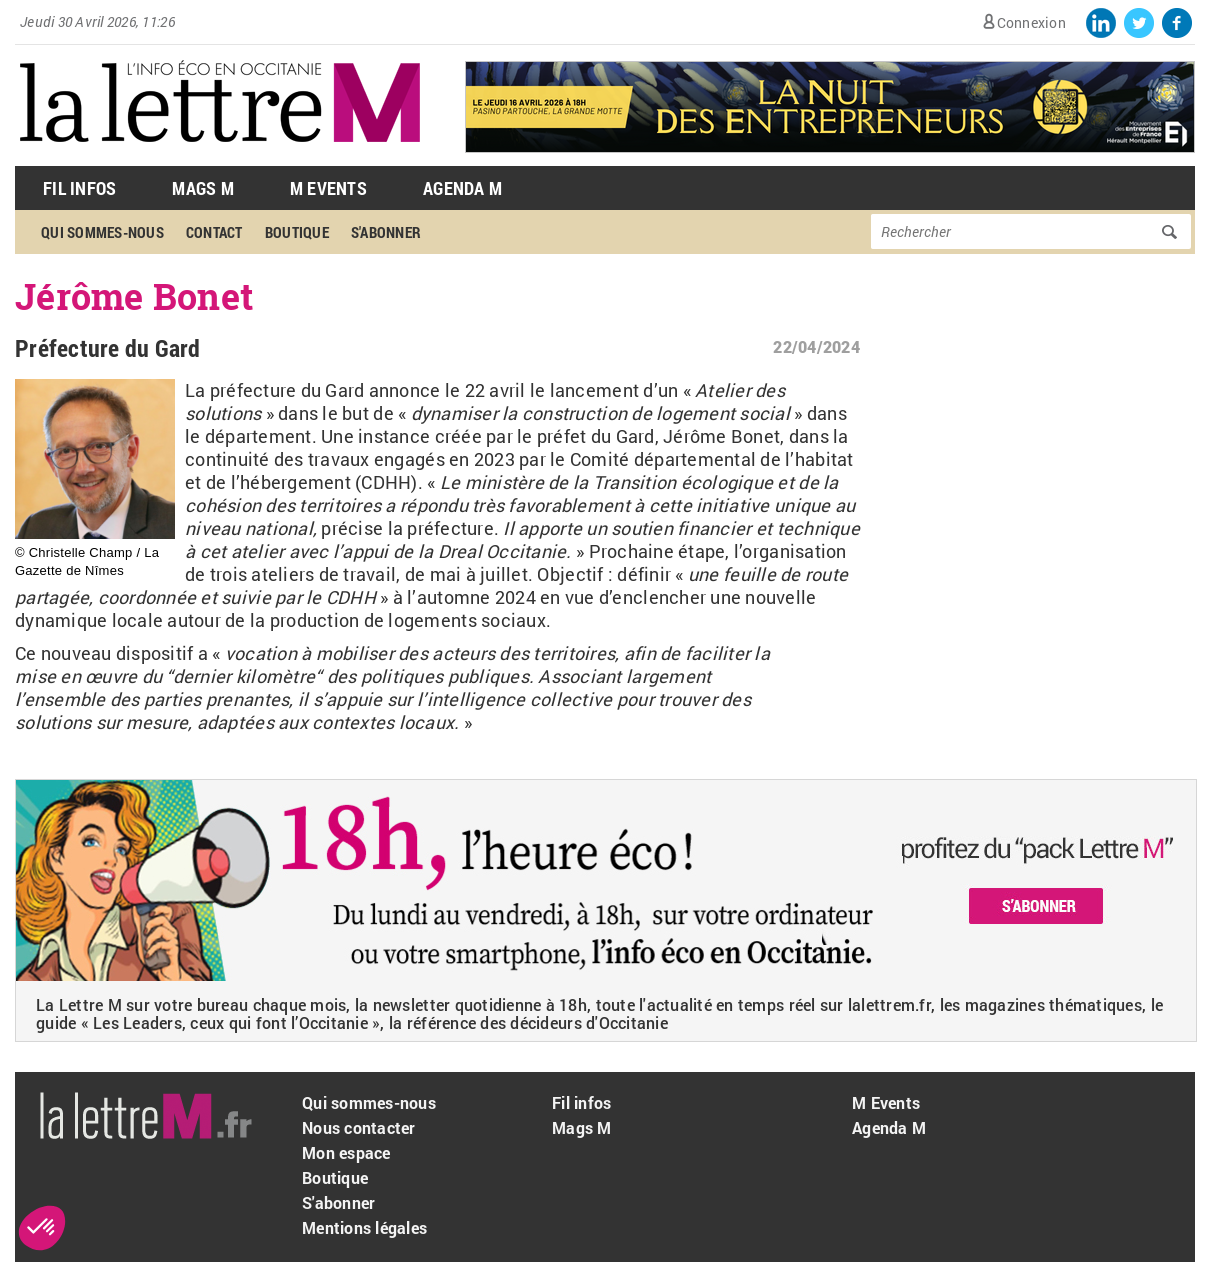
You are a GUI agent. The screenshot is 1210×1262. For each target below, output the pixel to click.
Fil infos (581, 1102)
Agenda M (462, 188)
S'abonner (386, 232)
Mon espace (346, 1152)
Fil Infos (79, 188)
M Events (328, 188)
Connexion (1031, 22)
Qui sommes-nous (102, 232)
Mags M (203, 188)
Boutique (297, 232)
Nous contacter (359, 1127)
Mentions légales (364, 1227)
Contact (214, 232)
